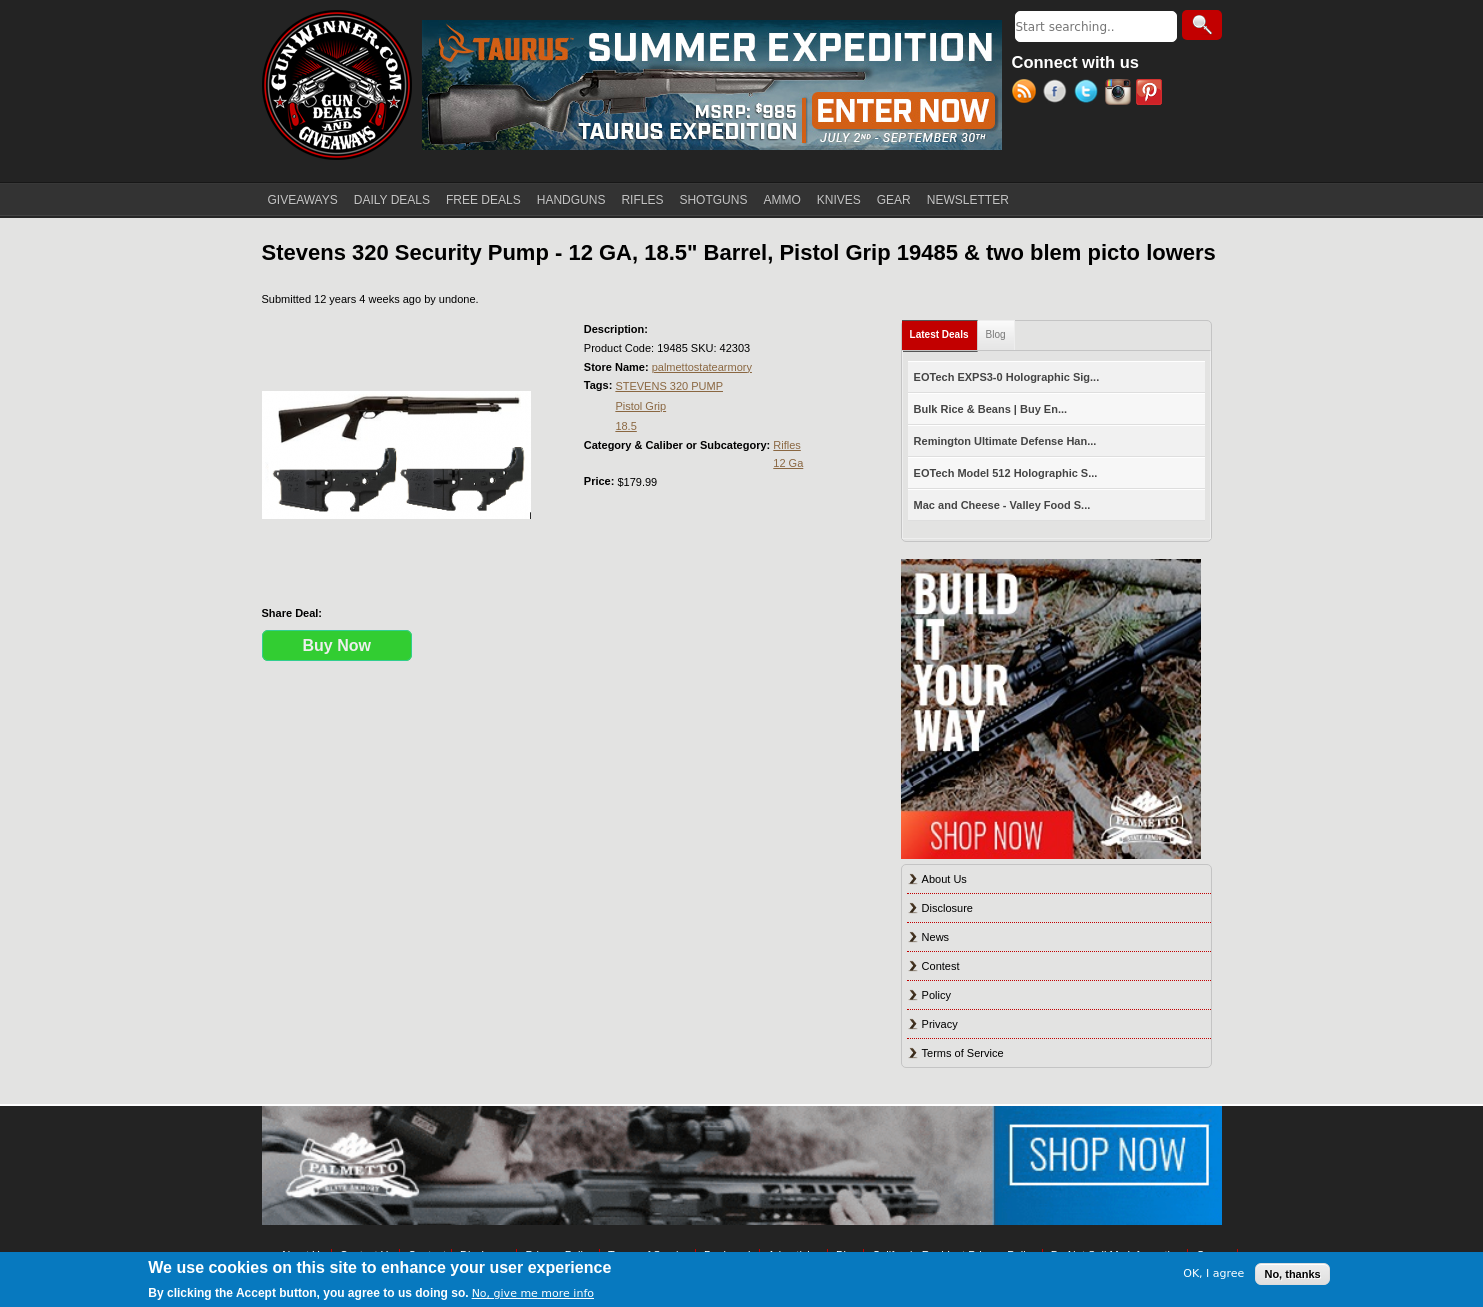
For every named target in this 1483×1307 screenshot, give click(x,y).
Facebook (1058, 94)
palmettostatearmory (702, 367)
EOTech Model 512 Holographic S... (1006, 473)
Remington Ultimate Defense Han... (1005, 441)
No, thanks (1292, 1274)
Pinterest (1151, 94)
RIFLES (642, 200)
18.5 (625, 426)
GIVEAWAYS (303, 200)
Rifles (787, 445)
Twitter (1089, 94)
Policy (936, 995)
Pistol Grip (640, 406)
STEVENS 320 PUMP (669, 386)
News (936, 937)
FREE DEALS (483, 200)
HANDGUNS (571, 200)
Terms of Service (963, 1053)
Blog (996, 334)
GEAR (894, 200)
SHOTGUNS (713, 200)
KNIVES (839, 200)
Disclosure (947, 908)
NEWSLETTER (968, 200)
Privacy (940, 1024)
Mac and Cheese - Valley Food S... (1002, 505)
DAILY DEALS (392, 200)
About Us (944, 879)
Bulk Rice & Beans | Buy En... (990, 409)
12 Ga (788, 463)
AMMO (781, 200)
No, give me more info (533, 1293)
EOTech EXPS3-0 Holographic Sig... (1007, 377)
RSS (1027, 94)
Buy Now (337, 645)
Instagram (1120, 94)
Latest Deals (944, 330)
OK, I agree (1213, 1273)
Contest (941, 966)
